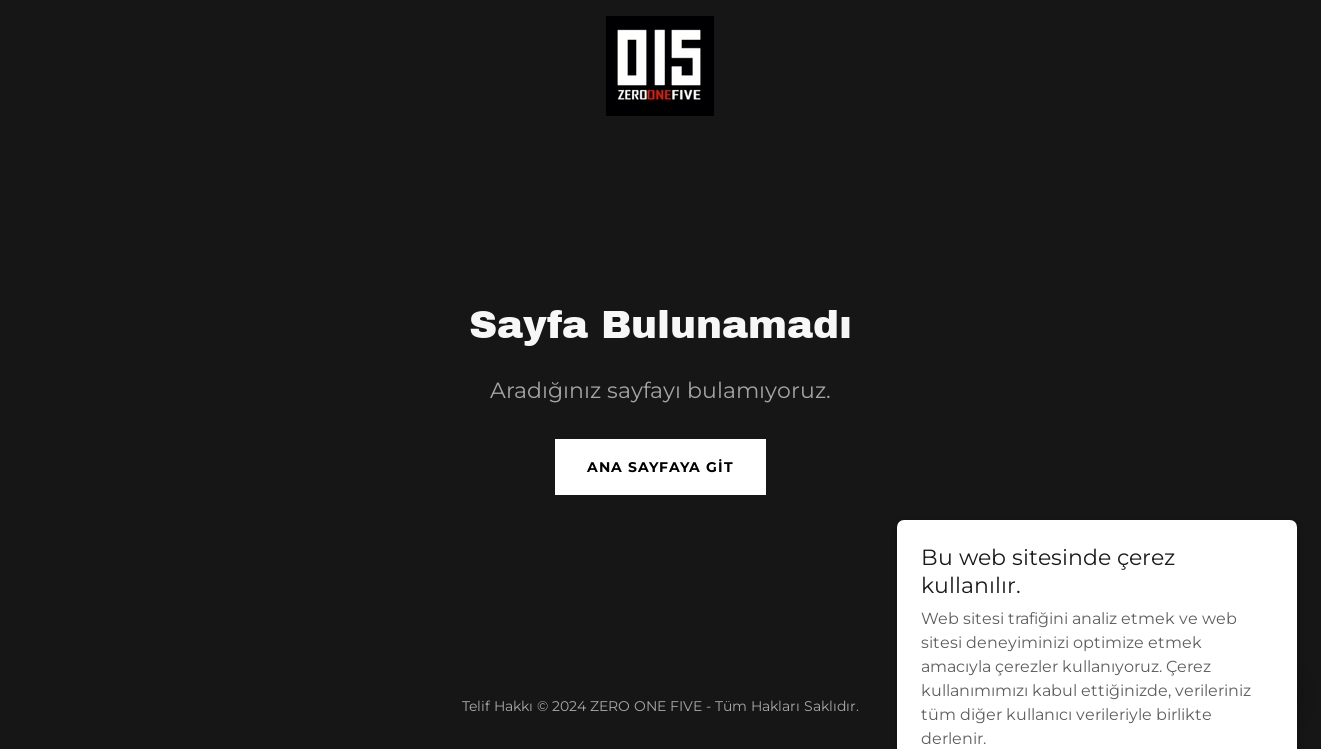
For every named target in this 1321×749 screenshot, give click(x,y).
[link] (660, 64)
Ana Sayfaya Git (660, 467)
